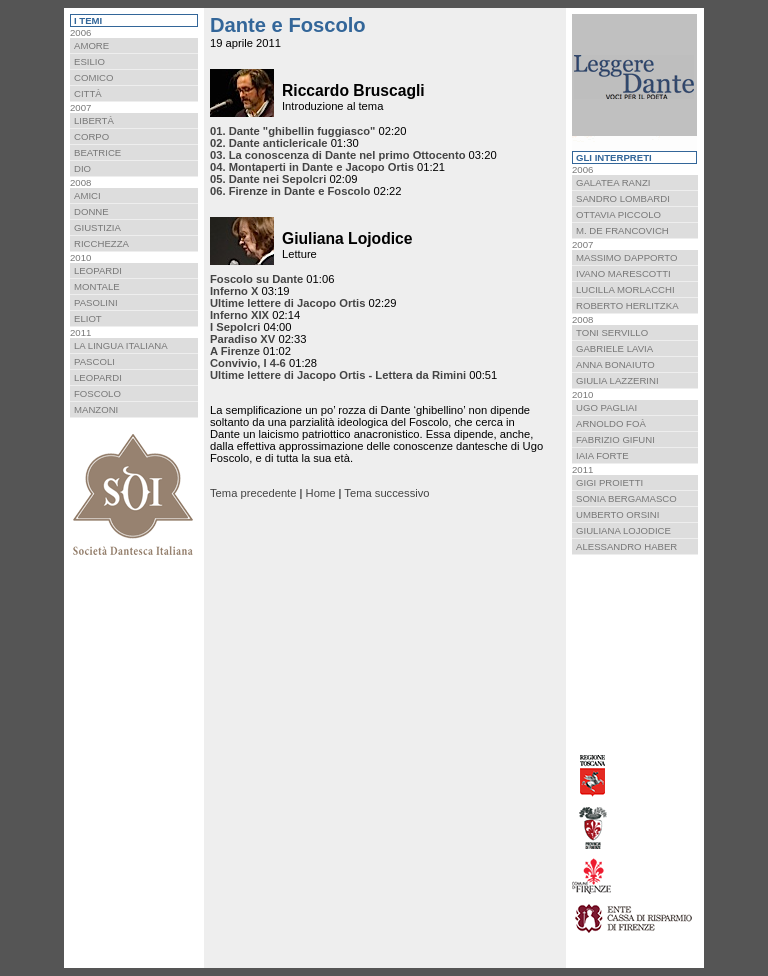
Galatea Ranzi (613, 182)
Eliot (88, 318)
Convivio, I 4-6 (248, 363)
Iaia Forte (602, 455)
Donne (91, 211)
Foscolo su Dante (256, 279)
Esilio (89, 61)
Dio (82, 168)
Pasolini (96, 302)
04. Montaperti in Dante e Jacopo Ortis (312, 167)
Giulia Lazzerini (617, 380)
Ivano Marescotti (623, 273)
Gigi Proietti (609, 482)
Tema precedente (253, 493)
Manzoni (96, 409)
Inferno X (234, 291)
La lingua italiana (121, 345)
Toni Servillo (612, 332)
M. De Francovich (622, 230)
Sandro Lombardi (623, 198)
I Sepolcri (235, 327)
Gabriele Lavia (614, 348)
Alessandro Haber (626, 546)
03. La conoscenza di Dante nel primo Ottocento (338, 155)
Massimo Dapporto (626, 257)
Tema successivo (386, 493)
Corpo (91, 136)
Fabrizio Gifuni (615, 439)
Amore (91, 45)
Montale (97, 286)
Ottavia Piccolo (618, 214)
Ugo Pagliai (606, 407)
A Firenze (235, 351)
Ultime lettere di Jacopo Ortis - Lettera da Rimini (338, 375)
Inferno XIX (239, 315)
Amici (87, 195)
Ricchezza (101, 243)
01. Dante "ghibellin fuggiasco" (292, 131)
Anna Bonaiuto (615, 364)
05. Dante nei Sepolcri (268, 179)
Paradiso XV (242, 339)
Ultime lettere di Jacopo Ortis (287, 303)
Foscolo (97, 393)
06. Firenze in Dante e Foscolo (290, 191)
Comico (93, 77)
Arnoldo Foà (611, 423)
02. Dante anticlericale (269, 143)
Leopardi (98, 270)
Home (321, 493)
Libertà (94, 120)
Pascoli (94, 361)
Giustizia (97, 227)
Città (88, 93)
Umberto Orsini (617, 514)
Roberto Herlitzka (627, 305)
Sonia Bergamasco (626, 498)
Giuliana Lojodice (623, 530)
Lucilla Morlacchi (625, 289)
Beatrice (97, 152)
